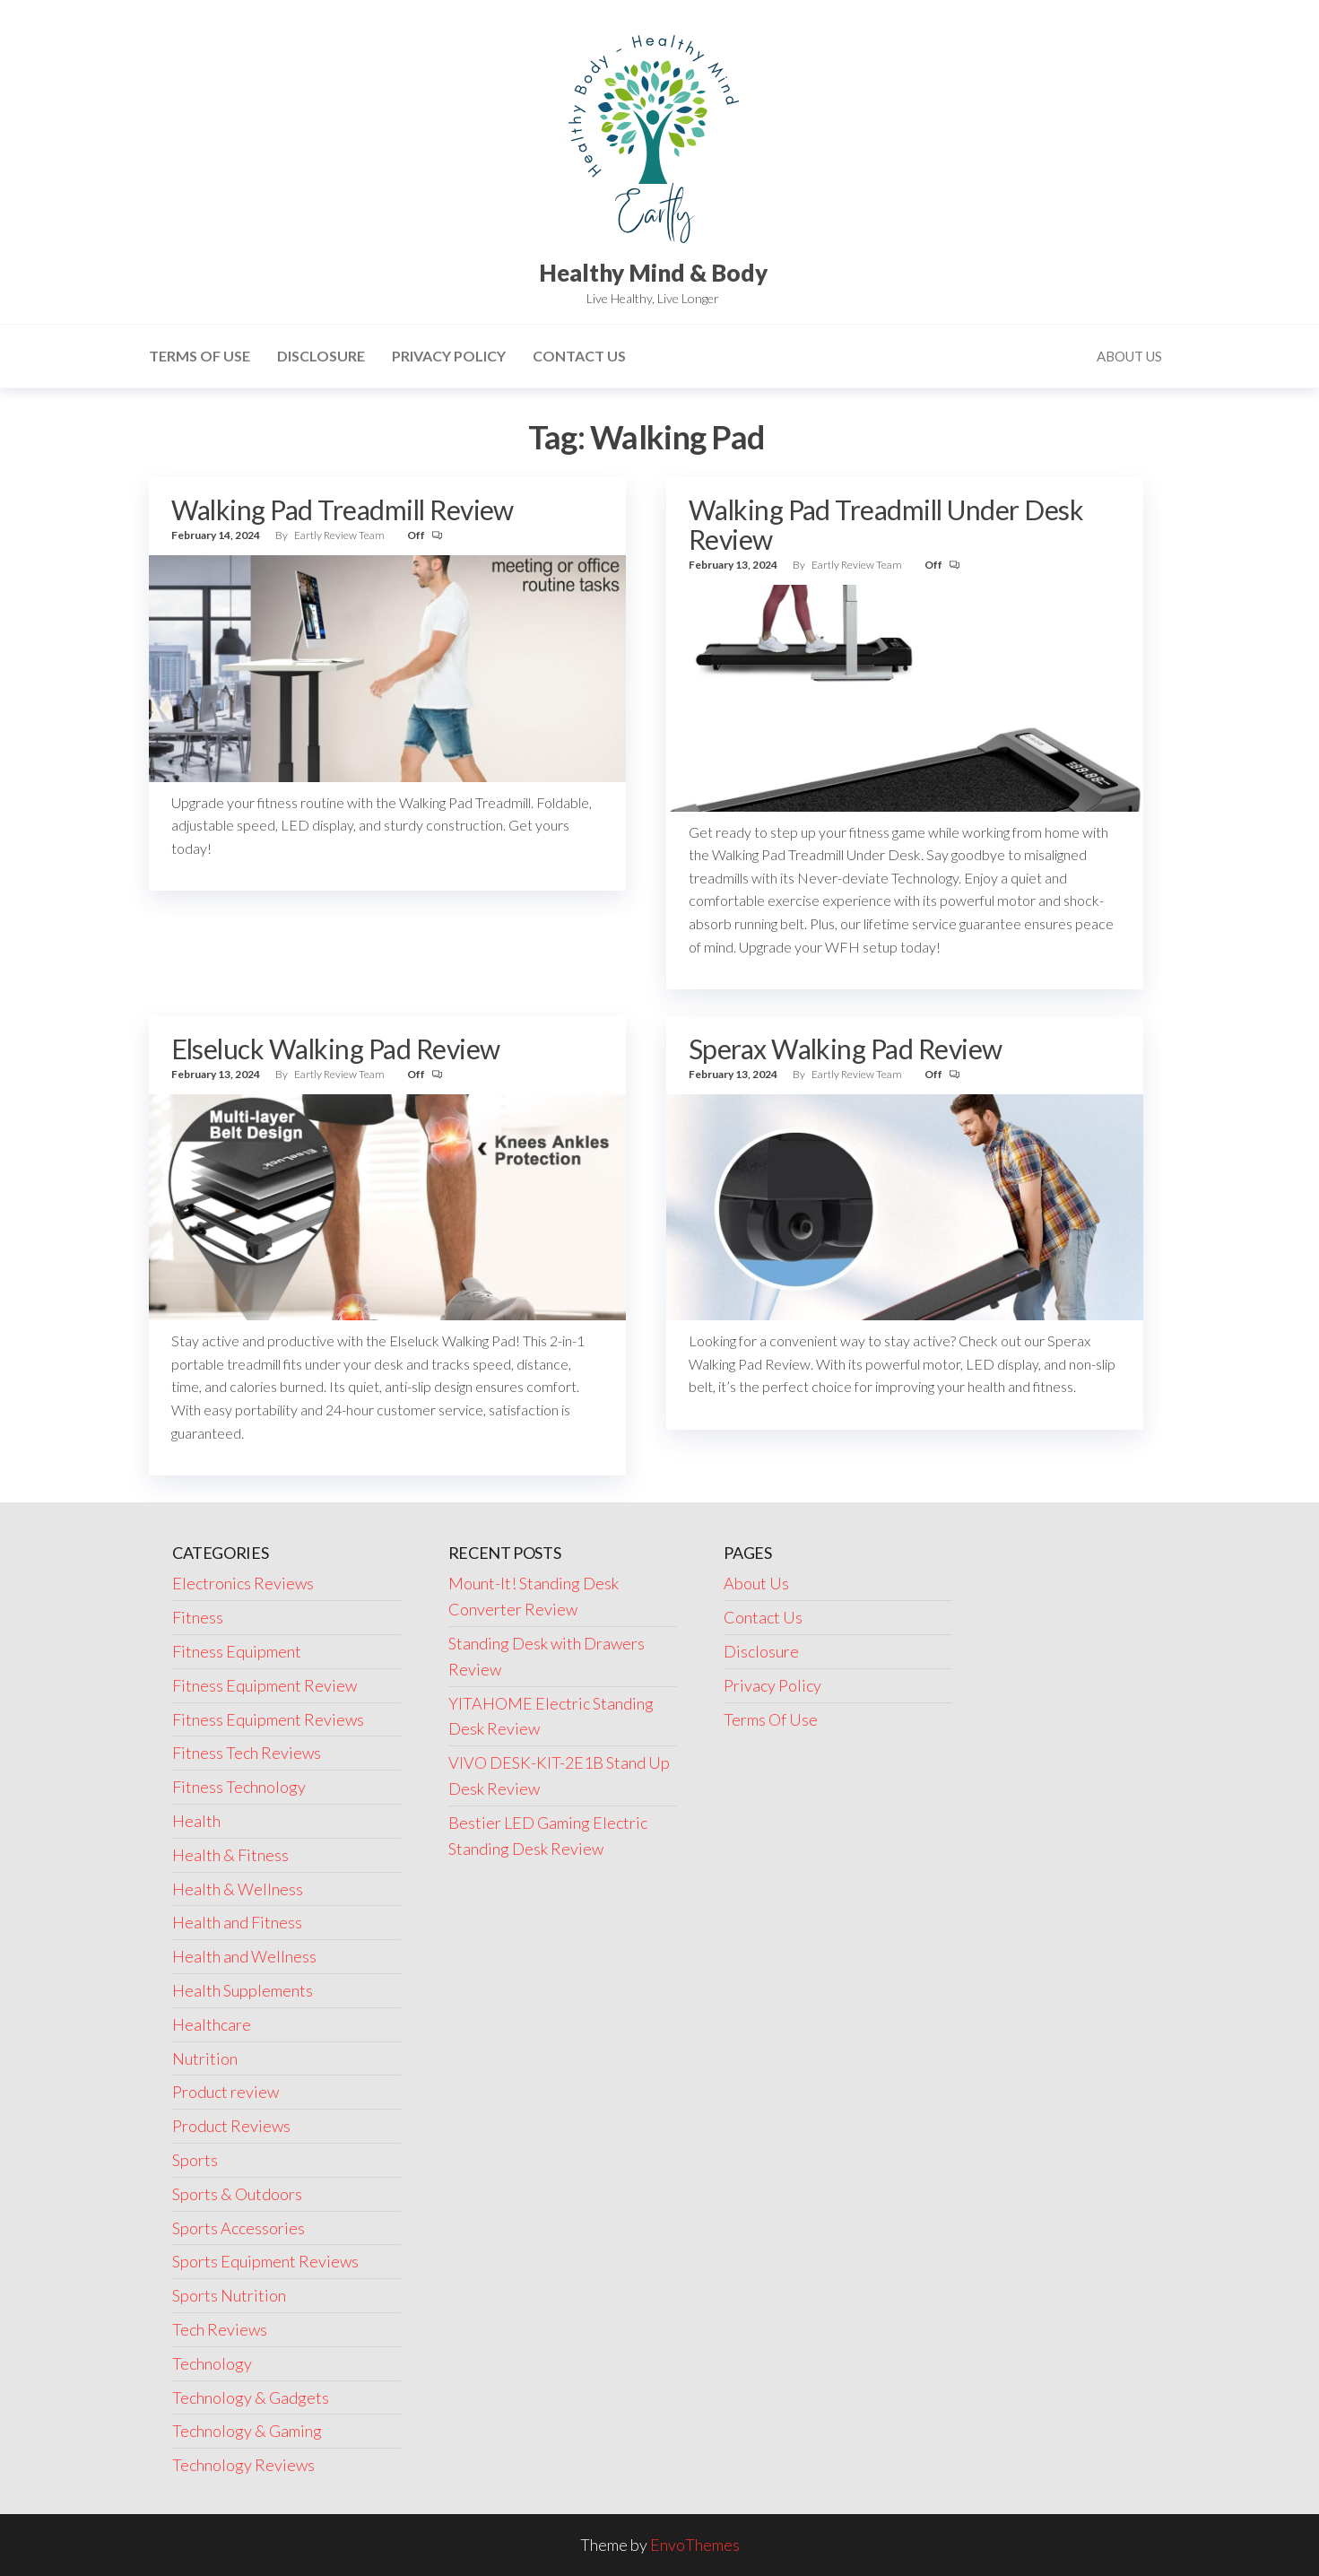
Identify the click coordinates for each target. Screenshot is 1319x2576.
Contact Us (579, 355)
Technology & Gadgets (250, 2397)
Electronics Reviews (243, 1583)
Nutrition (205, 2058)
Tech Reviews (219, 2329)
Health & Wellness (237, 1889)
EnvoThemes (695, 2544)
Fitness (197, 1617)
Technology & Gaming (247, 2431)
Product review (225, 2092)
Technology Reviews (243, 2465)
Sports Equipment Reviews (265, 2261)
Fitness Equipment (236, 1651)
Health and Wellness (244, 1956)
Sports (195, 2160)
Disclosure (321, 355)
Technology (212, 2363)
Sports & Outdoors (237, 2194)
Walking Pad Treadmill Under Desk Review (886, 524)
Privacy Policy (449, 355)
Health (196, 1821)
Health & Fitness (230, 1855)
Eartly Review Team (340, 535)
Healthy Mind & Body (653, 272)
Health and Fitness (237, 1922)
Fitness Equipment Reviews (268, 1719)
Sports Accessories (238, 2228)
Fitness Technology (239, 1787)
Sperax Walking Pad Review (845, 1048)
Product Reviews (231, 2126)
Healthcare (211, 2024)
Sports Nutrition (229, 2295)
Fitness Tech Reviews (246, 1752)
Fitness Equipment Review (264, 1685)
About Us (1129, 356)
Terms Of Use (199, 355)
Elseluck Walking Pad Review (335, 1048)
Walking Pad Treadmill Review (342, 509)
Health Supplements (242, 1990)
